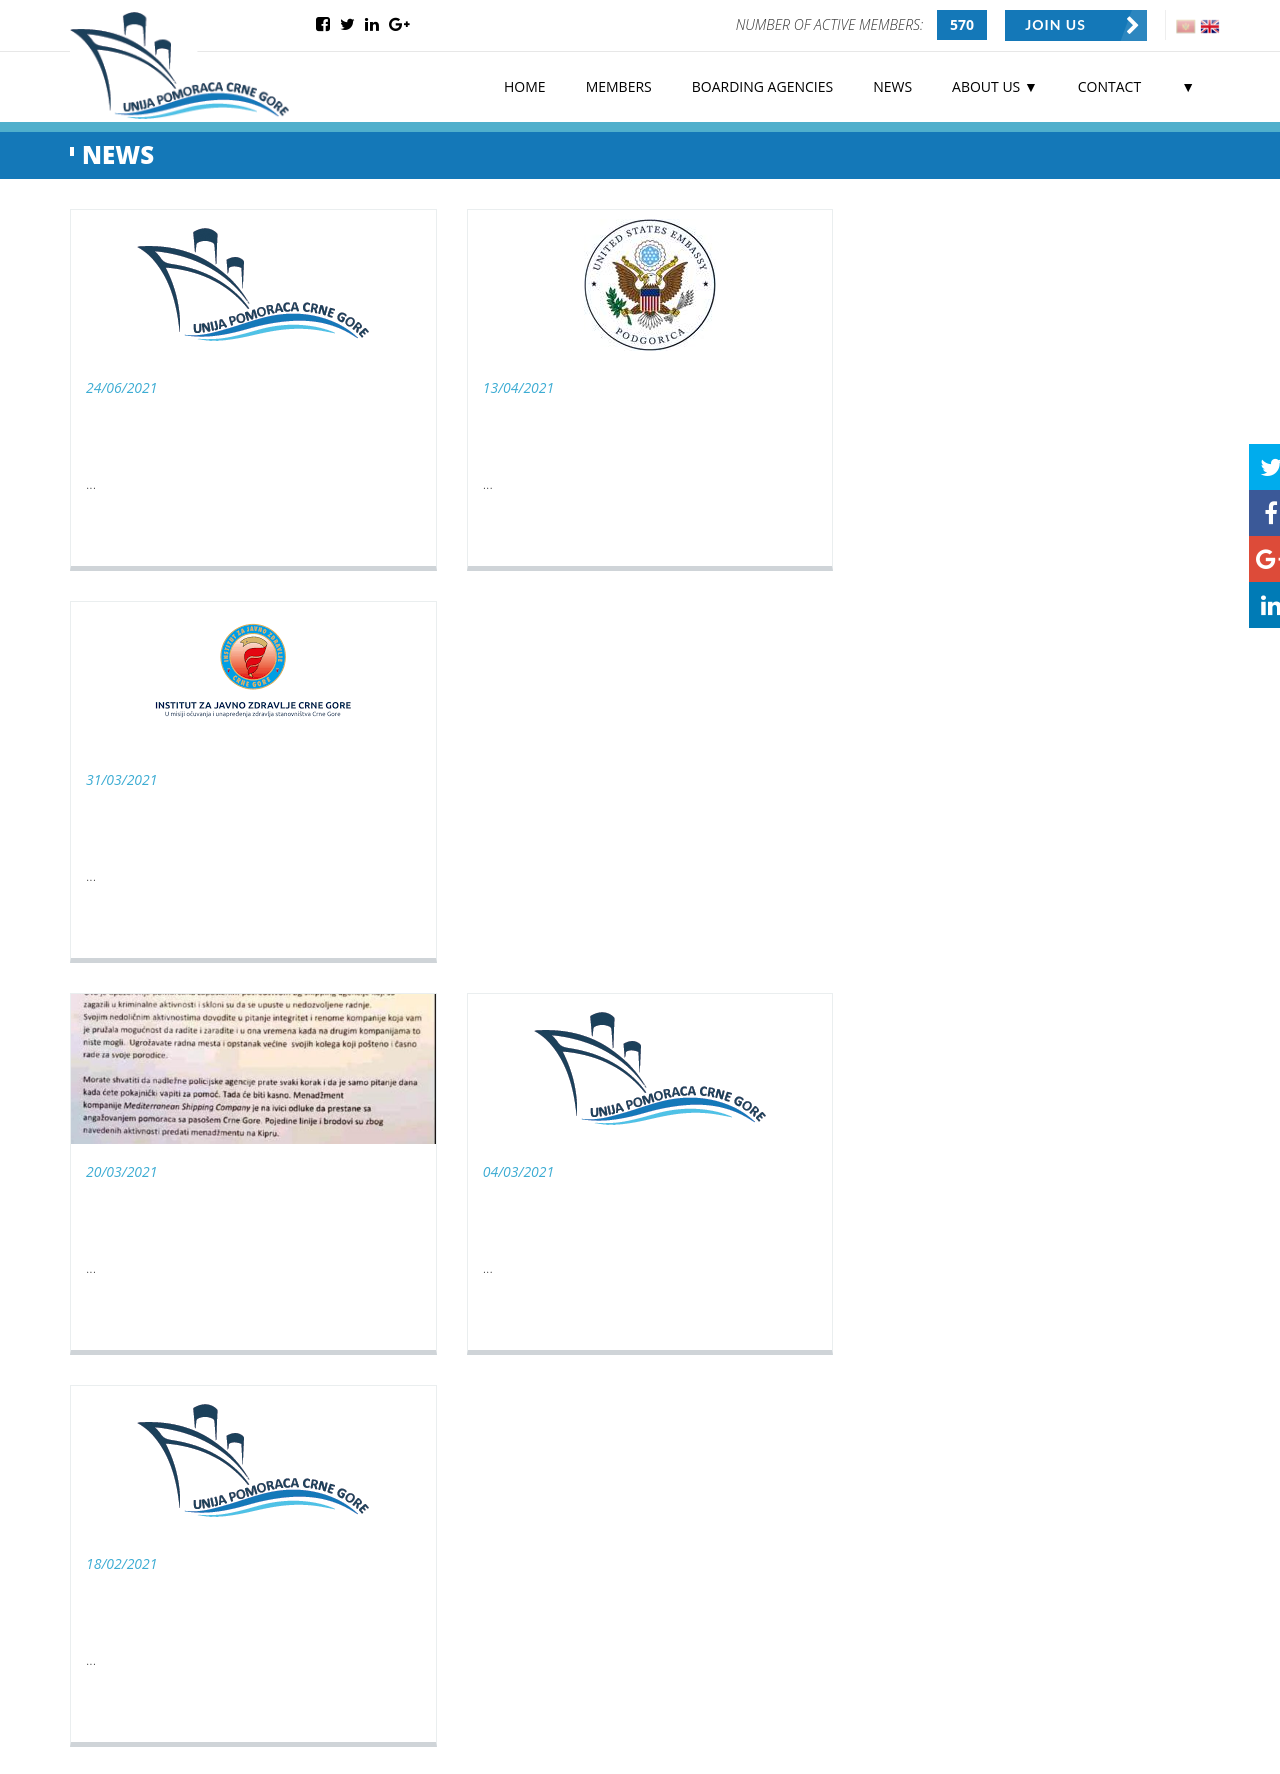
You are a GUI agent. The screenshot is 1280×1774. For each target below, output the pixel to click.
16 (745, 1004)
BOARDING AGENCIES (762, 85)
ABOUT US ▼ (995, 85)
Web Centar (222, 1740)
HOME (525, 85)
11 (582, 1004)
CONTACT (1109, 85)
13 (647, 1004)
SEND (1057, 1370)
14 (680, 1004)
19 (842, 1004)
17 (777, 1004)
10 (550, 1004)
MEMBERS (619, 85)
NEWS (892, 85)
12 (615, 1004)
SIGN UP (521, 1608)
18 (809, 1004)
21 (907, 1004)
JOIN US (1056, 24)
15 (712, 1004)
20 (874, 1004)
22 (939, 1004)
